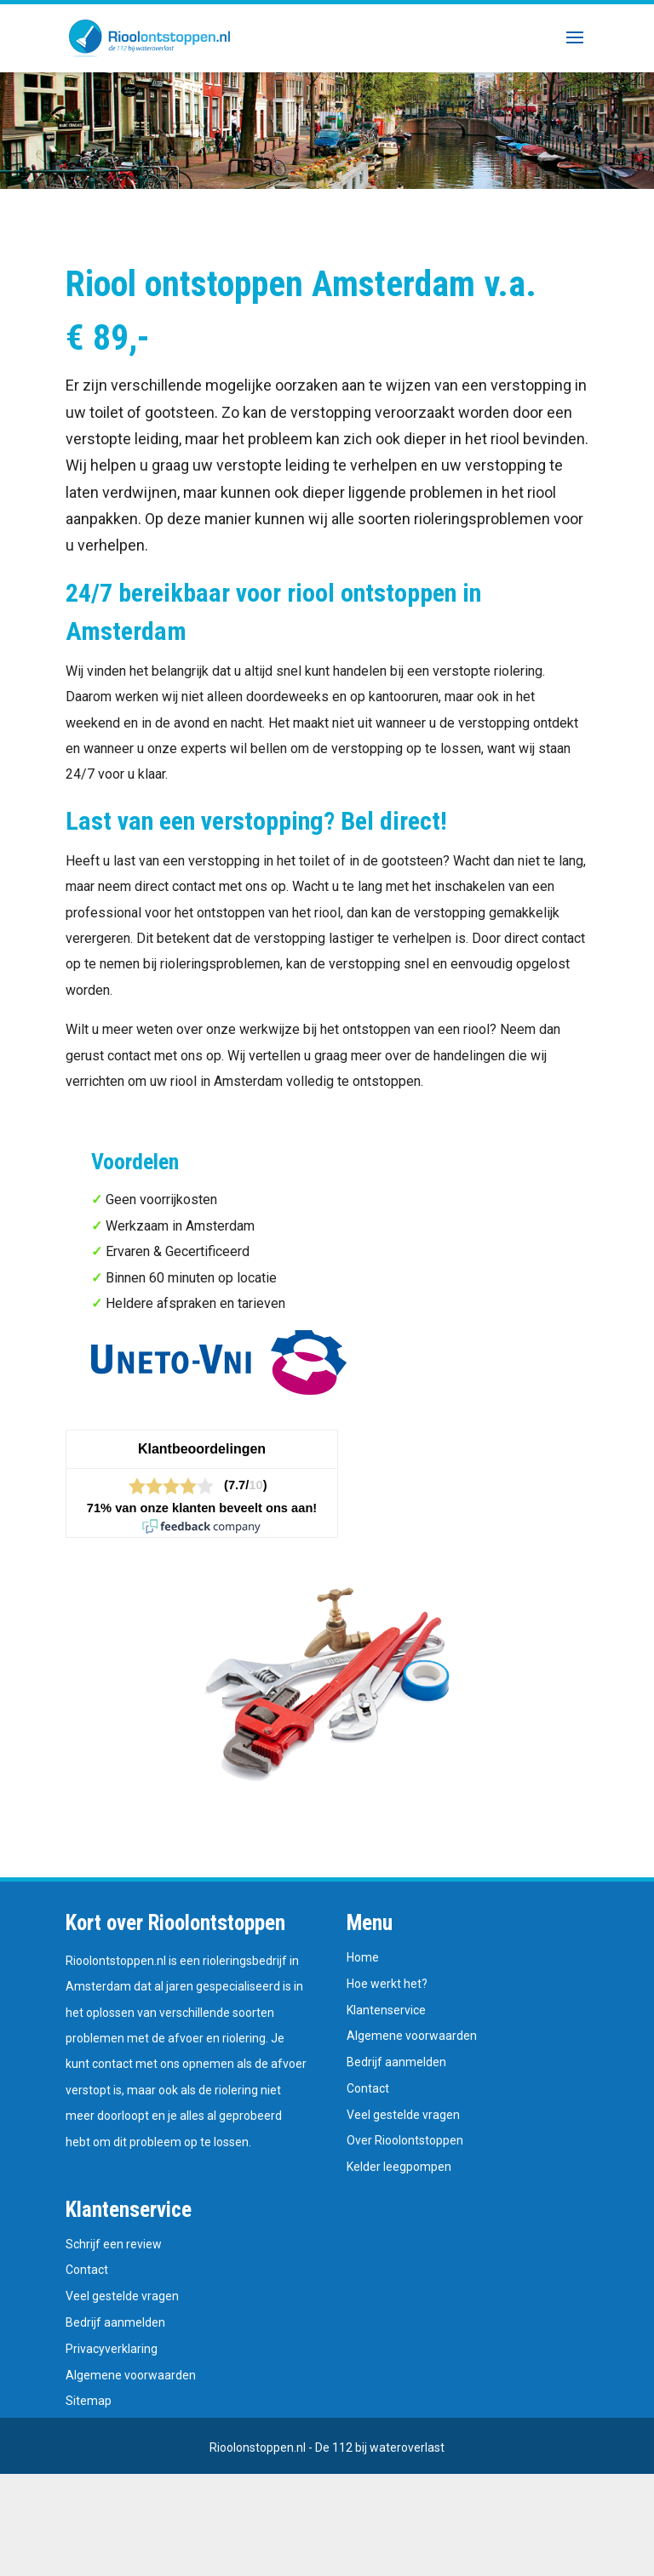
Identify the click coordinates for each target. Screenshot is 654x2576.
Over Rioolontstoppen (405, 2140)
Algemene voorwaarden (412, 2035)
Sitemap (89, 2401)
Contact (368, 2088)
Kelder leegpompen (399, 2166)
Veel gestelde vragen (403, 2115)
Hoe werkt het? (387, 1984)
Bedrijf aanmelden (396, 2062)
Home (363, 1957)
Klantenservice (386, 2010)
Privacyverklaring (112, 2349)
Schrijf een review (114, 2244)
